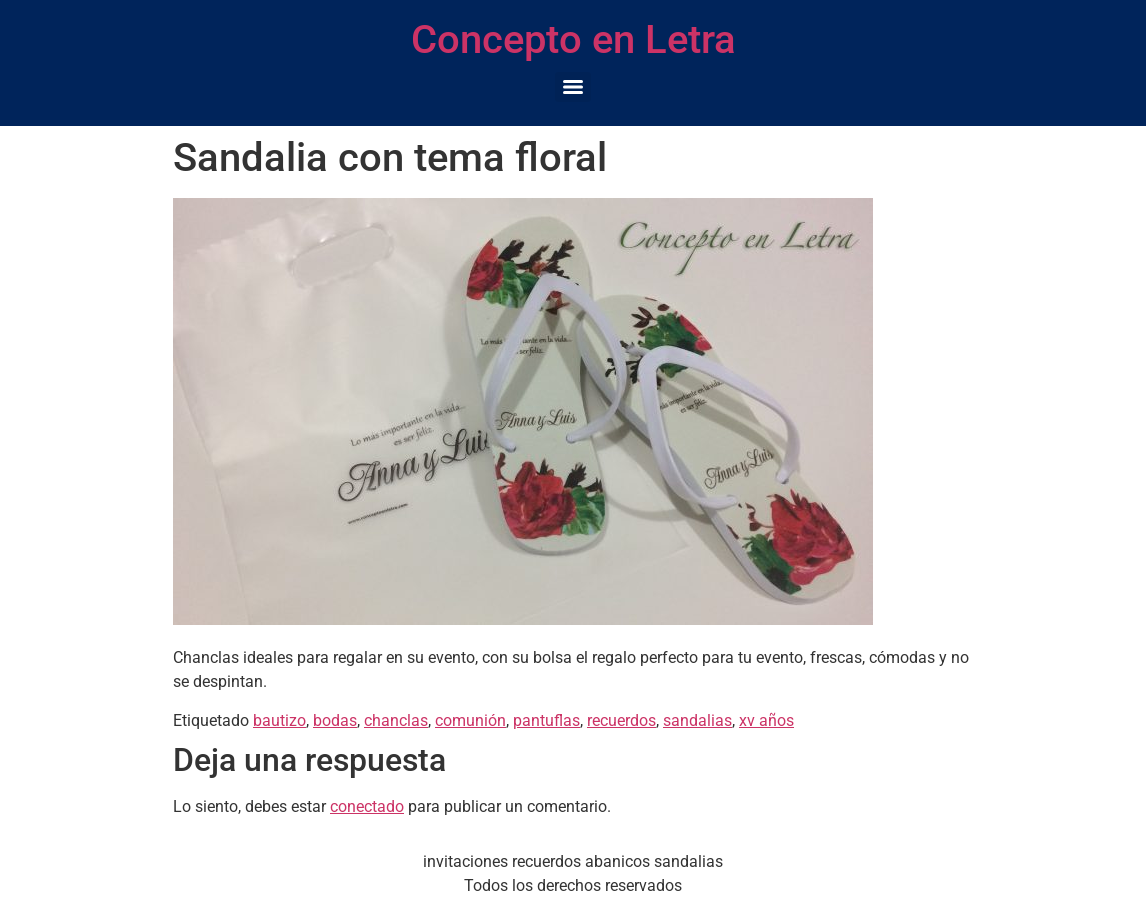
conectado (367, 806)
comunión (470, 720)
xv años (766, 720)
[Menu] (573, 87)
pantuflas (546, 720)
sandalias (697, 720)
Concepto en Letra (573, 39)
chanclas (396, 720)
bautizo (279, 720)
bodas (335, 720)
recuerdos (621, 720)
